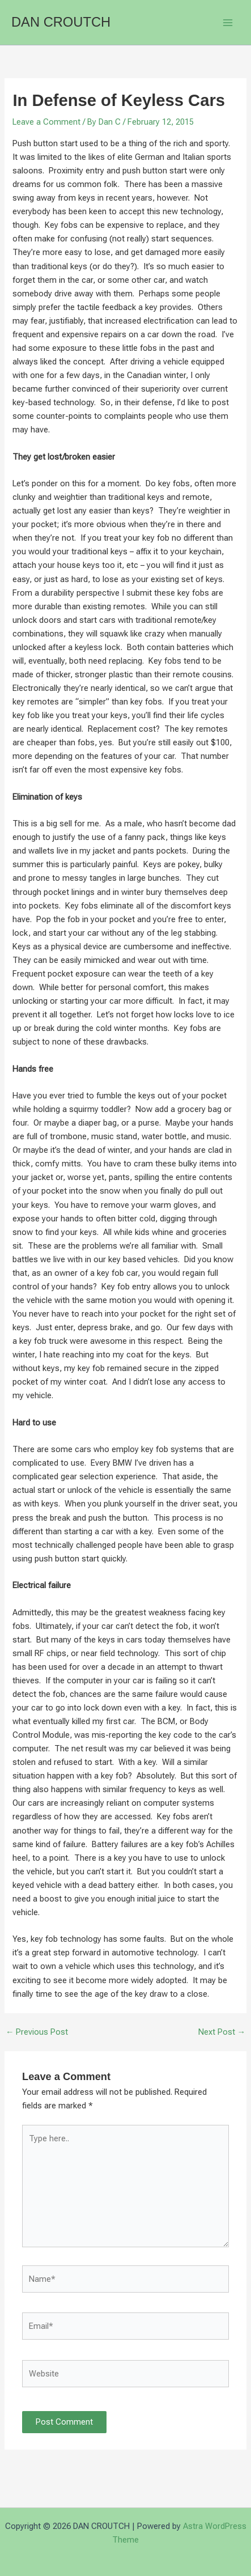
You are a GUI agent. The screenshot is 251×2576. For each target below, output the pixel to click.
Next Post (222, 2032)
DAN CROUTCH (60, 22)
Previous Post (37, 2032)
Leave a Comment (46, 122)
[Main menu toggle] (228, 23)
